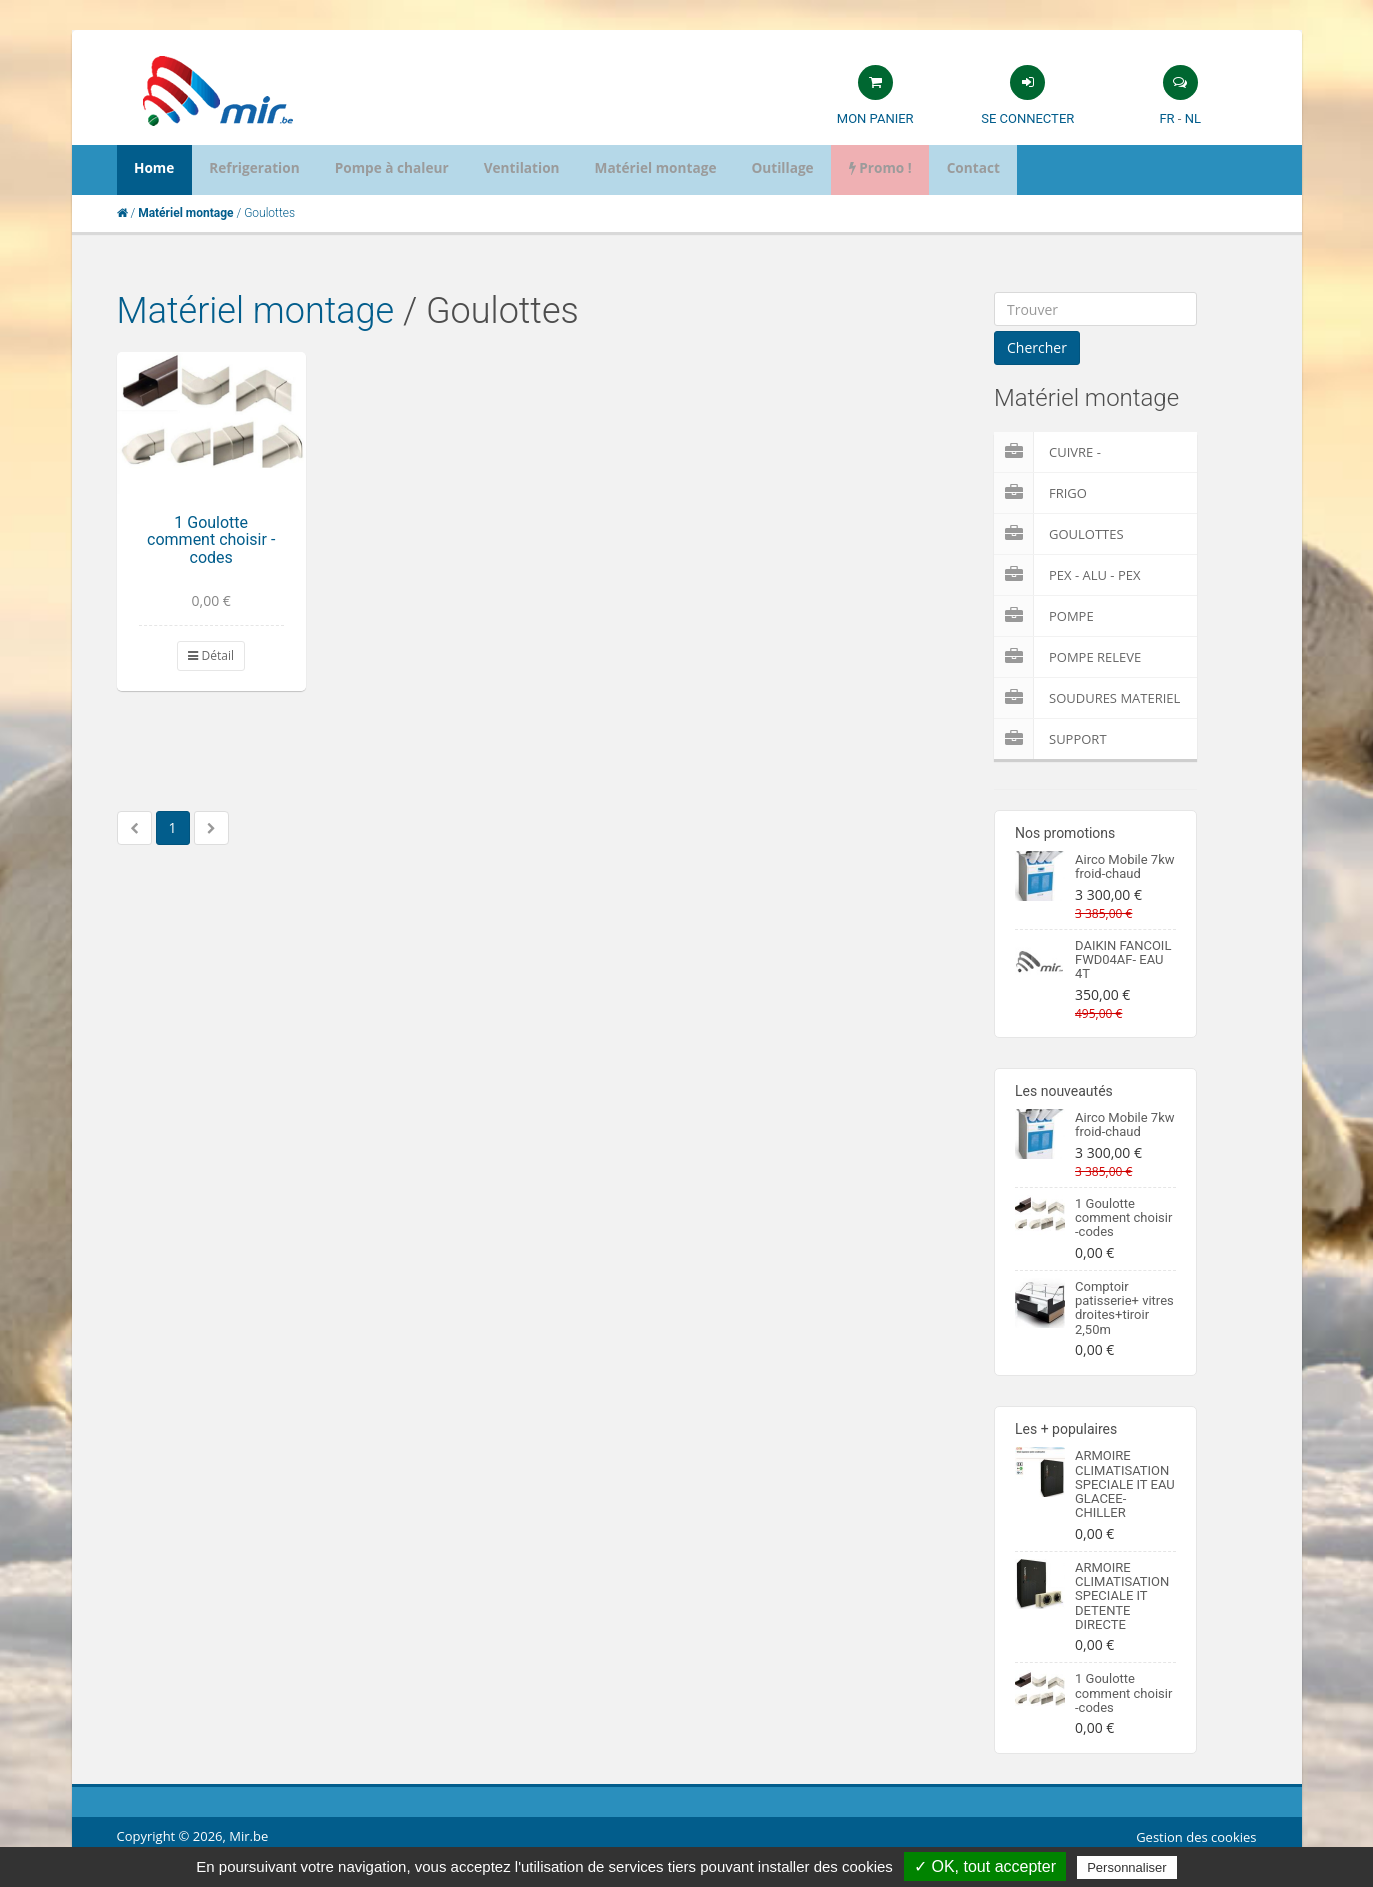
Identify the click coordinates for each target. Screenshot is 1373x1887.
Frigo (1040, 493)
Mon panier (875, 118)
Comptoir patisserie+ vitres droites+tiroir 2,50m (1124, 1308)
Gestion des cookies (1196, 1837)
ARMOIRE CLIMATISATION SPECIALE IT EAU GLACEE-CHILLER (1125, 1484)
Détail (211, 655)
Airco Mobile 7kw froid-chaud (1125, 866)
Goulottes (1059, 534)
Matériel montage (256, 311)
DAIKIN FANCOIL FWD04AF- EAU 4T (1123, 960)
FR (1166, 118)
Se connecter (1027, 118)
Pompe (1044, 616)
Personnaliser (1127, 1867)
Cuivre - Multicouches (1071, 452)
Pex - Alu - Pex (1067, 575)
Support (1050, 739)
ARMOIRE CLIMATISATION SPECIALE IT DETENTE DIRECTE (1122, 1596)
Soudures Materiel (1087, 698)
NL (1193, 118)
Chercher (1037, 347)
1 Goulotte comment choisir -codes (211, 540)
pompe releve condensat (1067, 657)
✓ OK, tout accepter (985, 1866)
